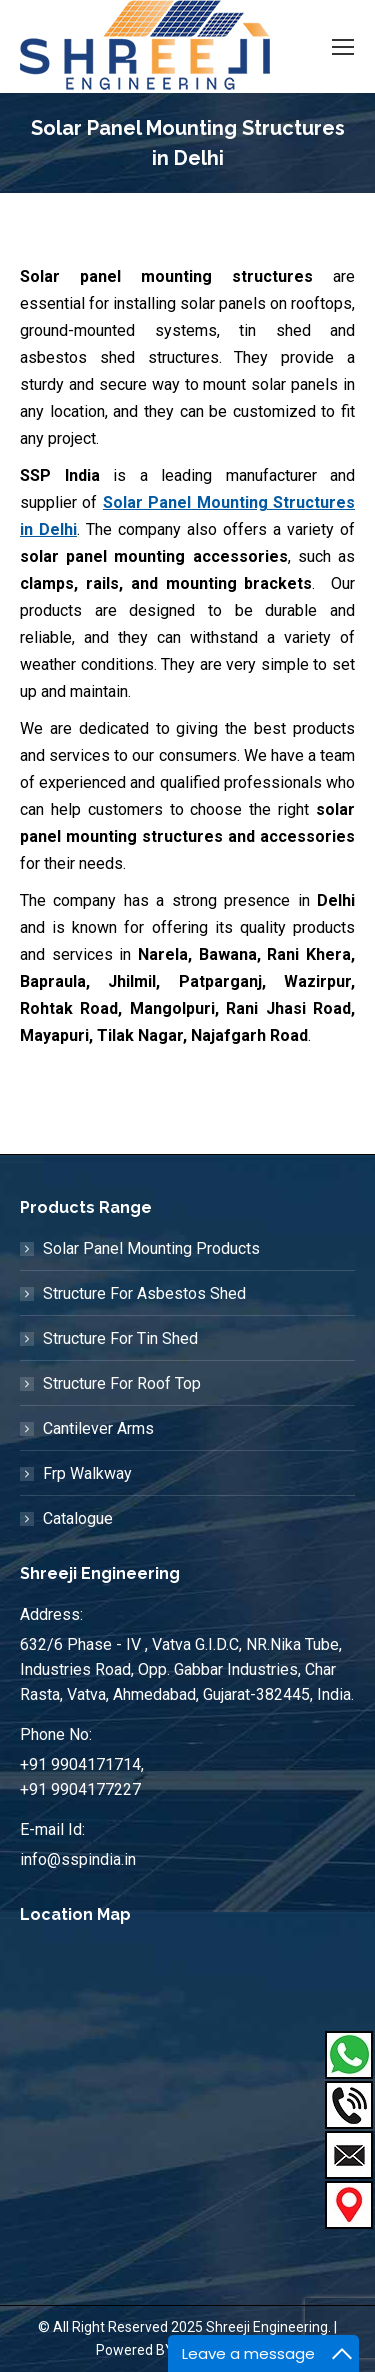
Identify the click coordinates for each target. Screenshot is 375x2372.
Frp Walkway (87, 1473)
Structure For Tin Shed (120, 1338)
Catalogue (78, 1518)
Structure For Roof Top (122, 1383)
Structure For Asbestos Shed (144, 1293)
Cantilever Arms (98, 1428)
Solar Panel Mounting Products (151, 1248)
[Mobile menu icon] (343, 47)
